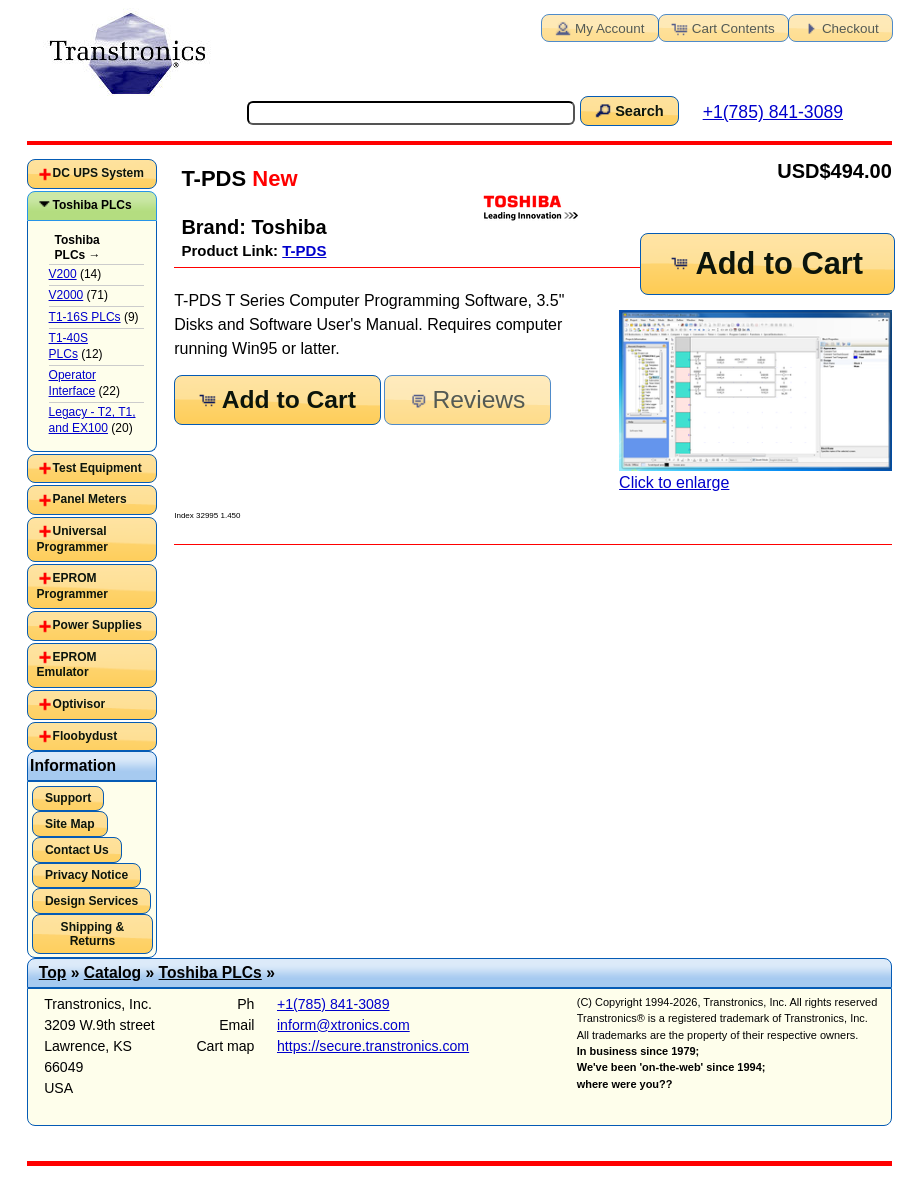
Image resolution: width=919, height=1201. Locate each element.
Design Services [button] (91, 901)
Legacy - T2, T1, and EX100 (92, 420)
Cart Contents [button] (722, 27)
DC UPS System (98, 173)
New (271, 178)
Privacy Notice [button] (86, 875)
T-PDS (304, 250)
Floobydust (85, 736)
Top (53, 972)
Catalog (112, 972)
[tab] (91, 174)
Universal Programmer (72, 539)
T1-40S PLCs (68, 346)
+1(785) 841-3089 (773, 112)
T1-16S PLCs (85, 317)
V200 (63, 274)
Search (628, 110)
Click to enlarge (755, 401)
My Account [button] (598, 27)
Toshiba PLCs (92, 205)
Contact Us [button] (77, 850)
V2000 (66, 295)
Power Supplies (97, 625)
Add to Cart (766, 263)
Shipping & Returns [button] (93, 934)
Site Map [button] (70, 824)
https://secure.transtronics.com (373, 1046)
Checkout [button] (839, 27)
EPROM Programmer (72, 586)
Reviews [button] (465, 399)
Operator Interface (72, 383)
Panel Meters (90, 499)
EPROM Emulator (67, 665)
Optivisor (79, 704)
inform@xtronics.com (343, 1025)
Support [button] (68, 798)
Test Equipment (97, 468)
